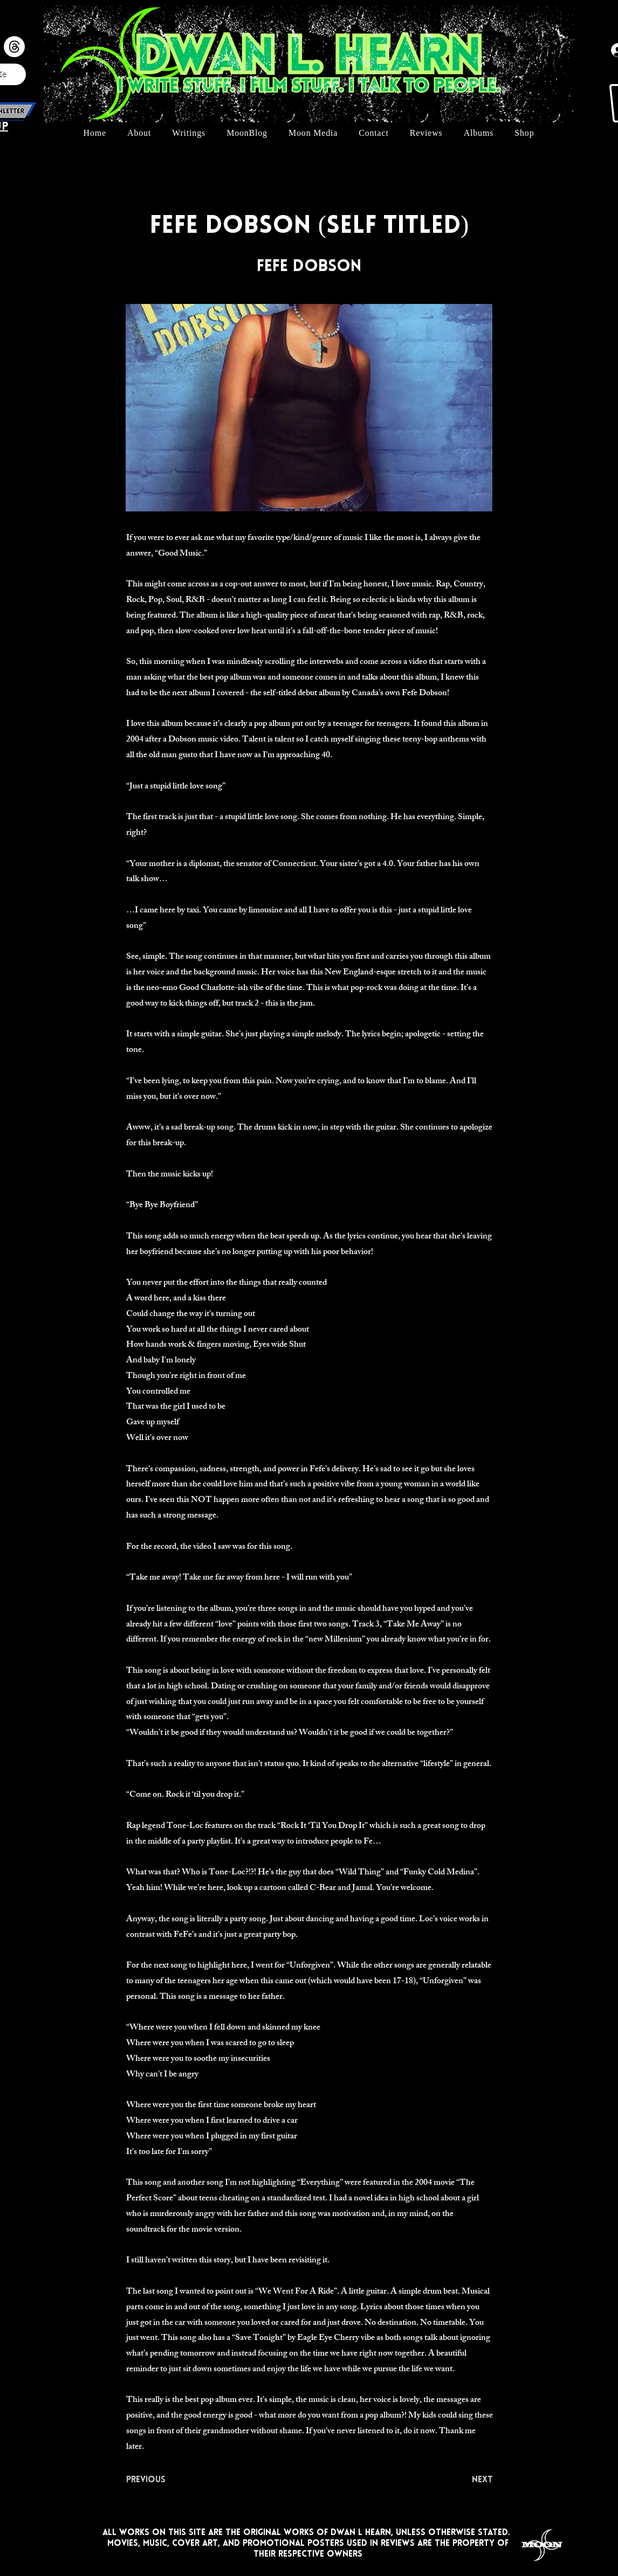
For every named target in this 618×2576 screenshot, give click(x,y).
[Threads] (14, 46)
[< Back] (161, 191)
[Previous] (161, 2480)
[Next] (466, 2480)
